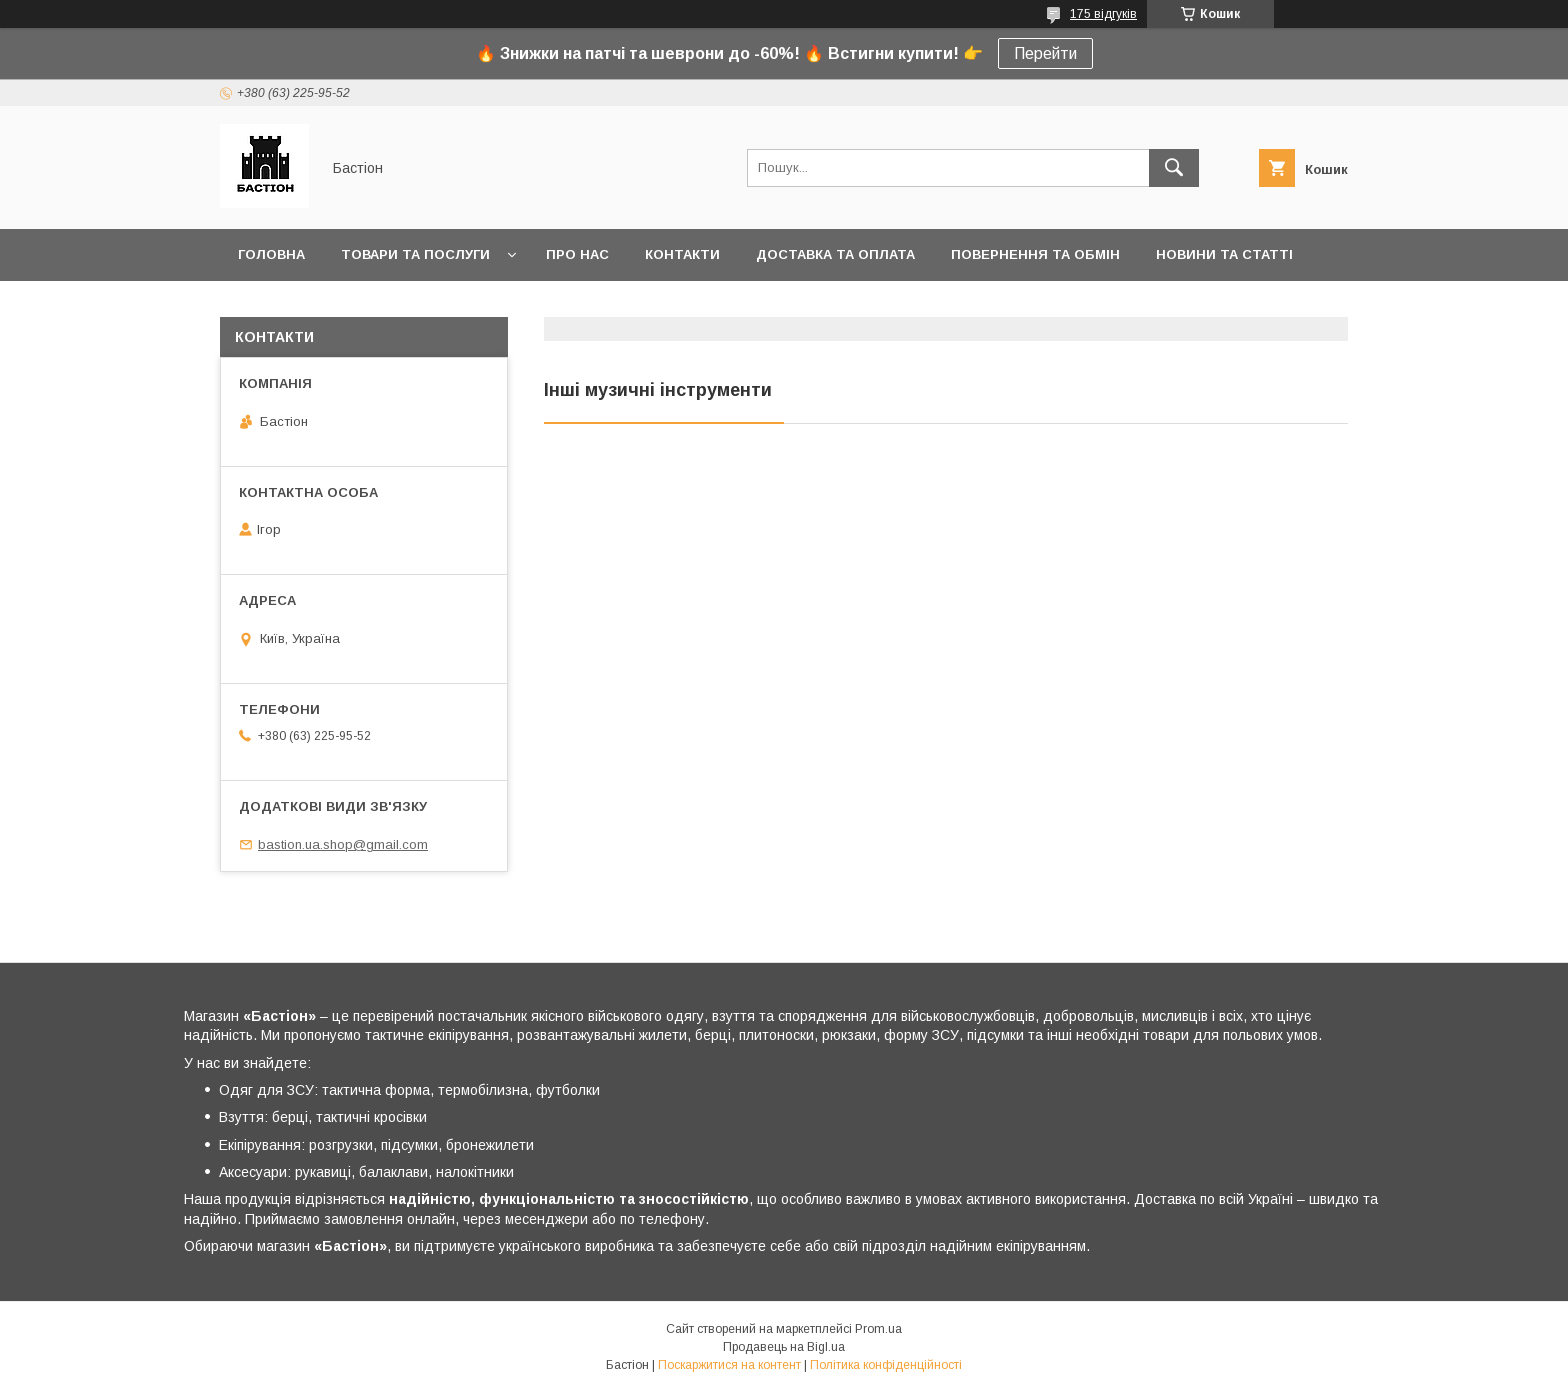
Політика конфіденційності (886, 1365)
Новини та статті (1224, 254)
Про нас (577, 254)
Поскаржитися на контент (729, 1365)
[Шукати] (1174, 168)
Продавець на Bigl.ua (784, 1347)
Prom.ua (878, 1329)
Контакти (682, 254)
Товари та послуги (415, 254)
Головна (271, 254)
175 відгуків (1103, 14)
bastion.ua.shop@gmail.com (343, 844)
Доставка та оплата (835, 254)
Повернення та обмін (1035, 254)
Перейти (1045, 53)
